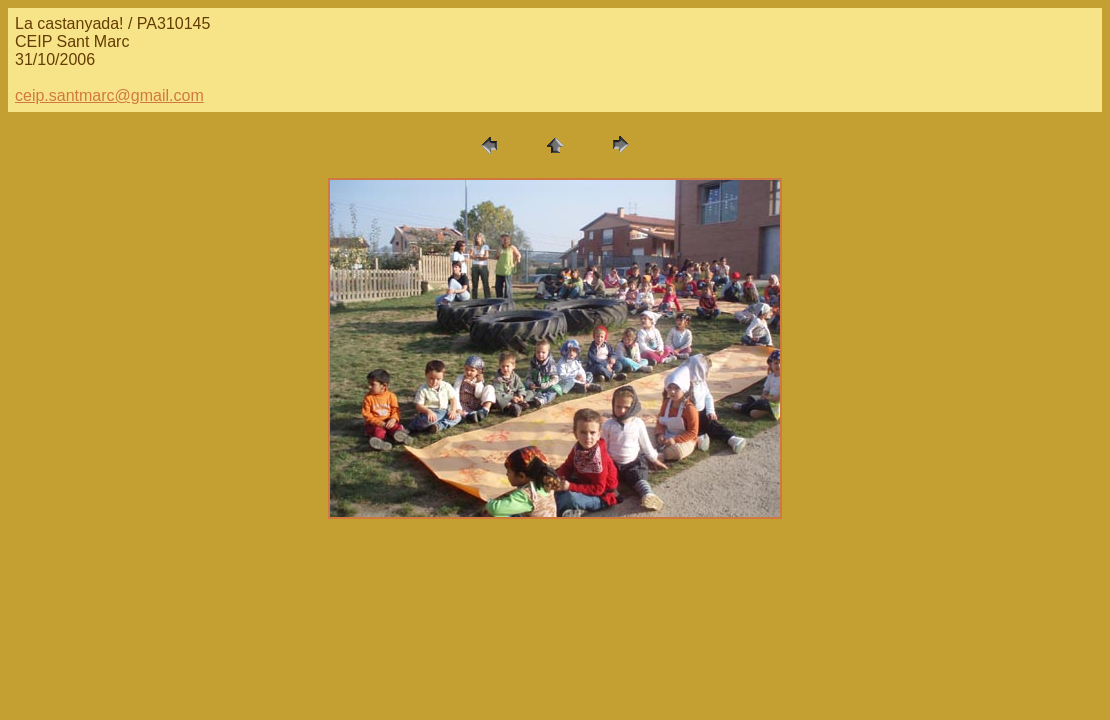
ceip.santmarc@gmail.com (109, 95)
